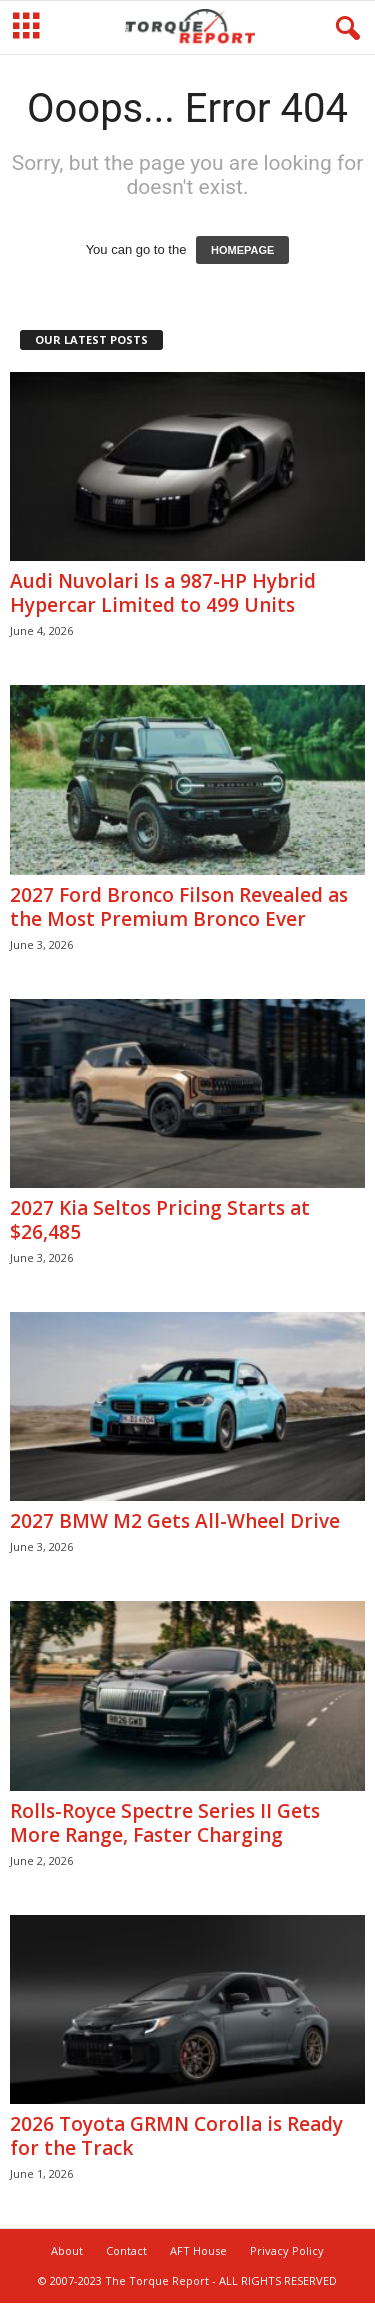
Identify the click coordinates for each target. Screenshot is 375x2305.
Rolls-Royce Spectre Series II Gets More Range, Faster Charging (165, 1823)
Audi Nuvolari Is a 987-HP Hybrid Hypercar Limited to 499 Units (163, 593)
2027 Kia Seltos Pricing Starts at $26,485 (160, 1220)
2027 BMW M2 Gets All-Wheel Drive (175, 1521)
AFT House (198, 2250)
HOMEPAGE (242, 250)
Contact (126, 2250)
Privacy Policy (287, 2250)
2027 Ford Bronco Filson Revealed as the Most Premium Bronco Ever (179, 907)
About (67, 2250)
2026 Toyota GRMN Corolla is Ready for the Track (176, 2136)
